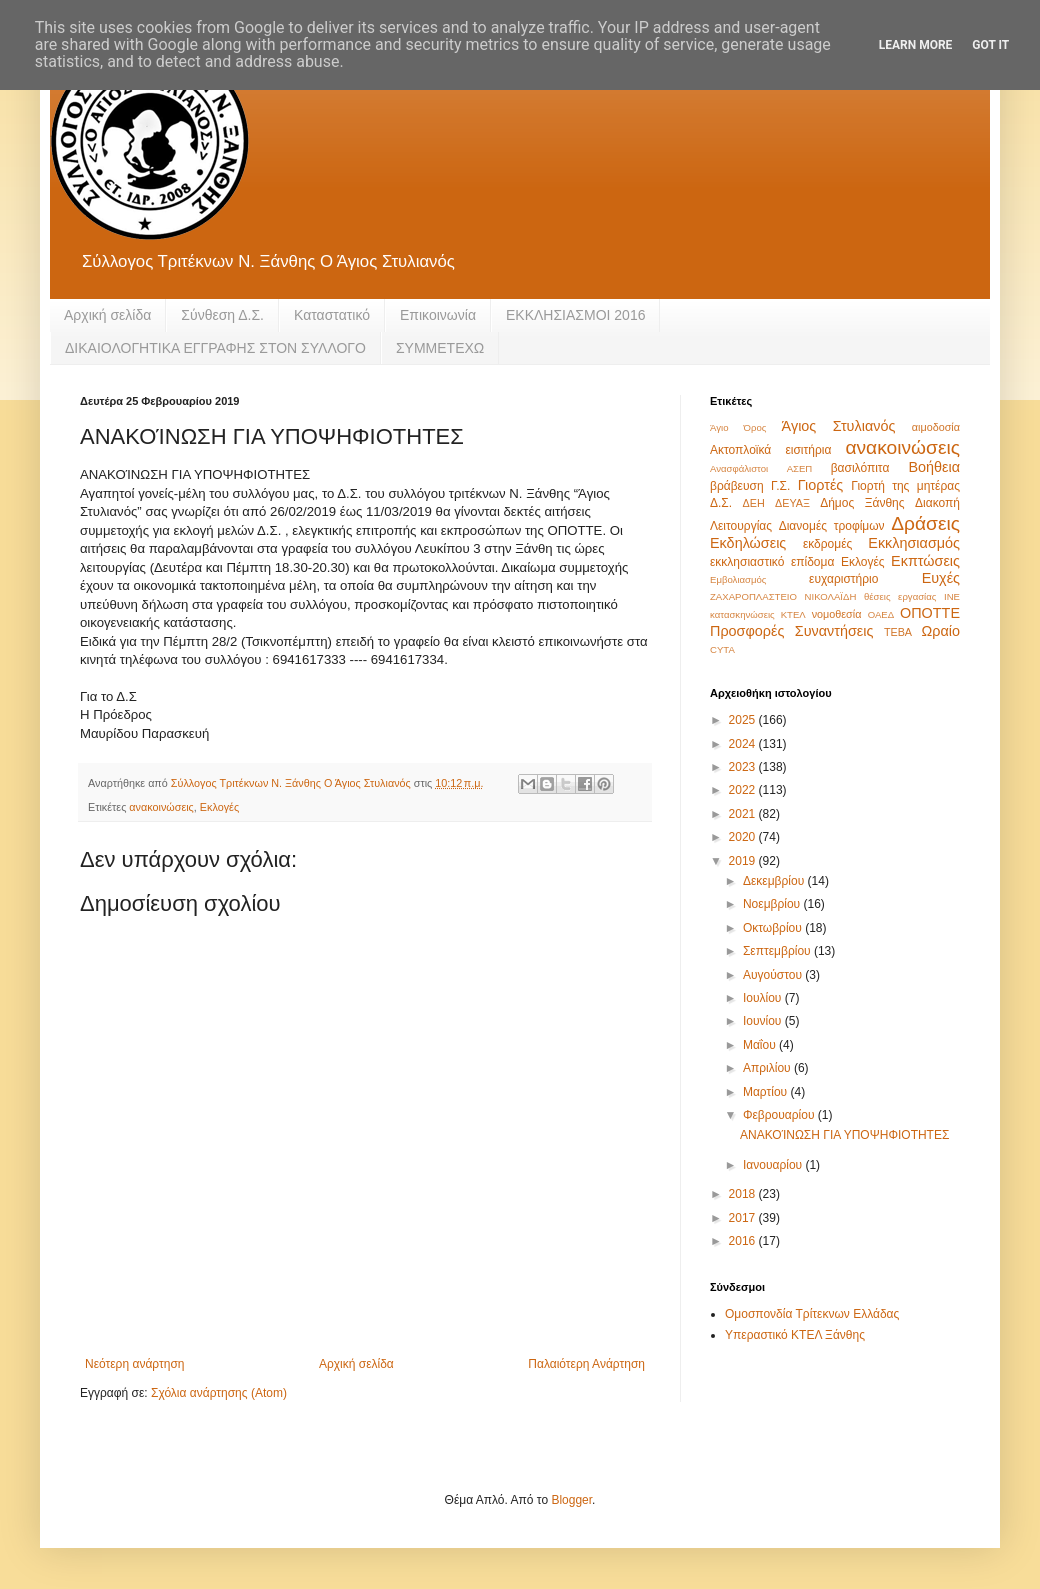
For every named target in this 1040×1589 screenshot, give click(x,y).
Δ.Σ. (721, 503)
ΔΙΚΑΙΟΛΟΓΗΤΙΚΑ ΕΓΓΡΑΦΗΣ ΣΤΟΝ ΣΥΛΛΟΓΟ (215, 348)
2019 (744, 861)
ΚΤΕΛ (793, 614)
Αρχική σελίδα (107, 315)
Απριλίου (768, 1068)
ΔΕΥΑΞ (792, 503)
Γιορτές (821, 485)
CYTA (722, 649)
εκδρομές (827, 544)
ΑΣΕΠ (800, 468)
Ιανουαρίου (774, 1165)
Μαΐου (761, 1045)
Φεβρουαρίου (780, 1115)
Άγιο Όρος (738, 427)
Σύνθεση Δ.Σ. (222, 315)
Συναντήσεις (834, 631)
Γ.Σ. (780, 486)
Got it (990, 45)
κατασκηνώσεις (742, 614)
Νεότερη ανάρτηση (134, 1364)
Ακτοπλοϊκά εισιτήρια (770, 450)
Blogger (571, 1500)
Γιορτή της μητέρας (905, 486)
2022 (744, 790)
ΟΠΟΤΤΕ (930, 613)
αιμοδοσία (936, 427)
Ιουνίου (764, 1021)
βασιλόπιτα (860, 468)
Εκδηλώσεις (748, 543)
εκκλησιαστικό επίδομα (772, 562)
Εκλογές (219, 807)
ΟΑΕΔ (881, 614)
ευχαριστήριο (843, 579)
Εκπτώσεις (925, 561)
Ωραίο (941, 631)
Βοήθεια (934, 467)
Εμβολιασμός (738, 579)
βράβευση (737, 486)
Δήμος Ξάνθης (862, 503)
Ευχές (941, 578)
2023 (744, 767)
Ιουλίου (764, 998)
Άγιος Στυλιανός (839, 426)
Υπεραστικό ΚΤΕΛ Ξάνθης (795, 1335)
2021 (744, 814)
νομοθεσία (837, 614)
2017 (744, 1218)
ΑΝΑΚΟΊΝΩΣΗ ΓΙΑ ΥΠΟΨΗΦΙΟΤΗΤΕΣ (844, 1135)
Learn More (916, 45)
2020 (744, 837)
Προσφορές (747, 631)
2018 (744, 1194)
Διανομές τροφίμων (832, 526)
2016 (744, 1241)
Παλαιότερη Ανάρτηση (586, 1364)
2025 (744, 720)
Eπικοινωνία (438, 315)
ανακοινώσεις (161, 807)
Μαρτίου (767, 1092)
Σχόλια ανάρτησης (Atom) (219, 1393)
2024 (744, 744)
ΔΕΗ (754, 503)
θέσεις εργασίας (900, 596)
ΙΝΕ (952, 596)
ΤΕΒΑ (898, 632)
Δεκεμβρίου (775, 881)
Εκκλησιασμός (914, 543)
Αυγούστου (774, 975)
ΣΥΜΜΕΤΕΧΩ (440, 348)
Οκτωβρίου (774, 928)
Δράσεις (925, 523)
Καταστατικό (332, 315)
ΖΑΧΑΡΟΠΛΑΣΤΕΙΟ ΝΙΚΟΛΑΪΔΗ (783, 596)
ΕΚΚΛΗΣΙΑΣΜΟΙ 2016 (576, 315)
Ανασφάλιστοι (739, 468)
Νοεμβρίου (773, 904)
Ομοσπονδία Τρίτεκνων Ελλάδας (812, 1314)
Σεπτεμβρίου (778, 951)
